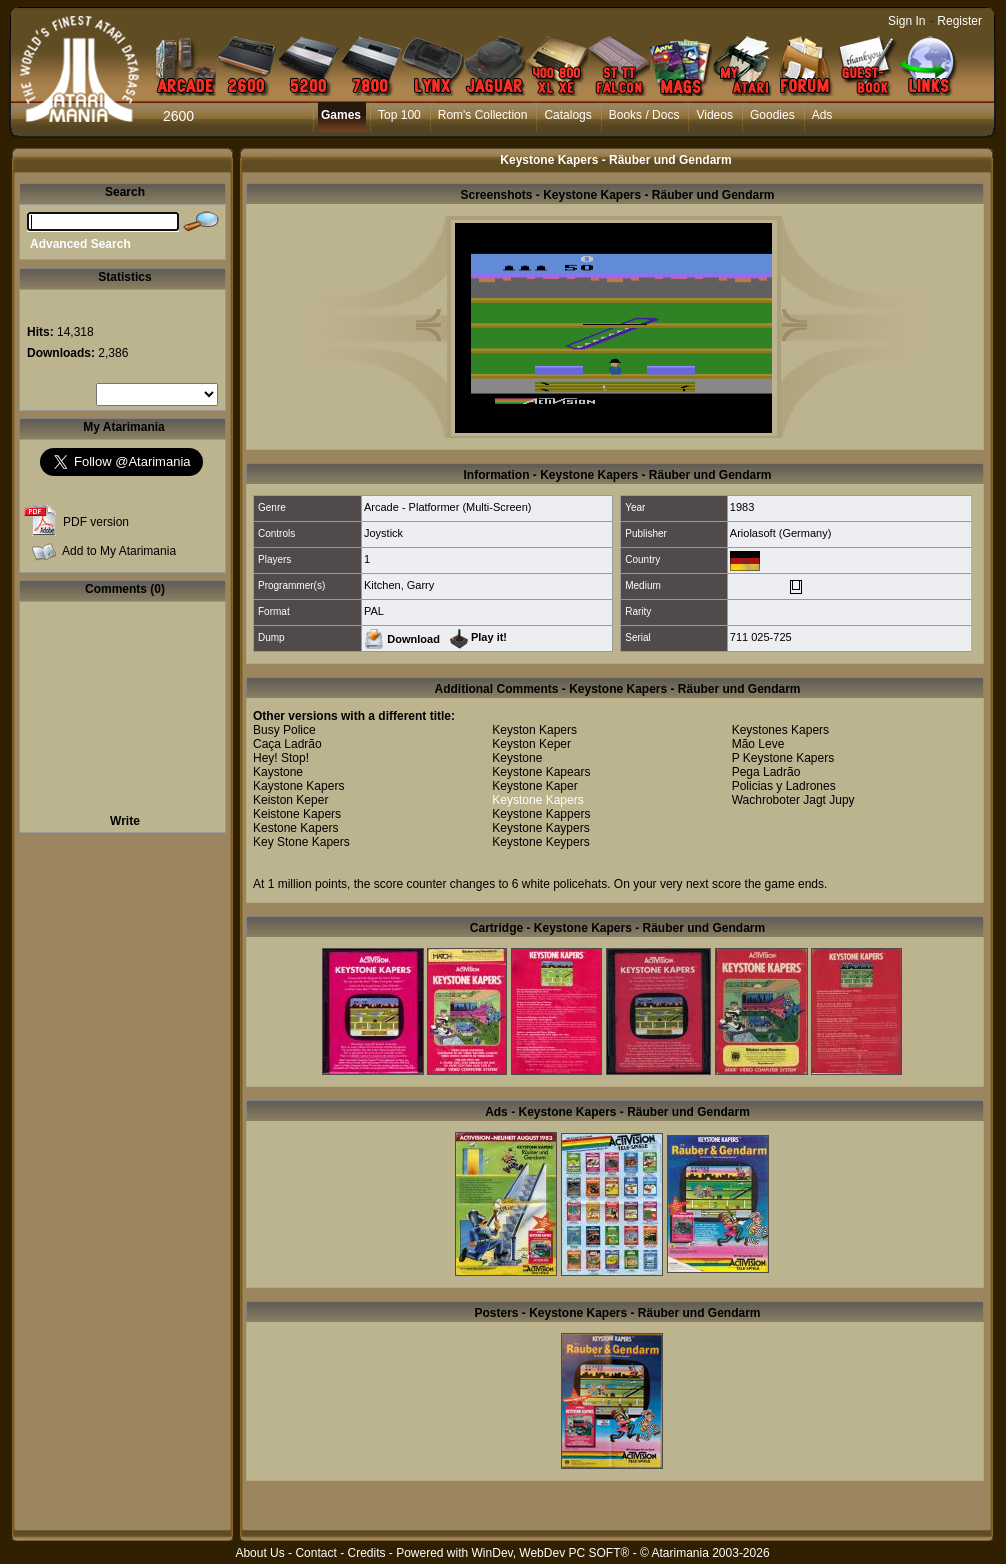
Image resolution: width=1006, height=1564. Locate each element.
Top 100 (399, 115)
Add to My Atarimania (119, 551)
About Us (259, 1553)
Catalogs (567, 115)
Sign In (906, 21)
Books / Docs (644, 115)
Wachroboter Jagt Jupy (793, 800)
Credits (366, 1553)
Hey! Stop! (281, 758)
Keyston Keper (531, 744)
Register (959, 21)
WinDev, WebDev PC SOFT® (551, 1553)
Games (341, 115)
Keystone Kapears (541, 772)
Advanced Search (80, 244)
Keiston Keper (290, 800)
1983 (742, 507)
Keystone (517, 758)
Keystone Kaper (534, 786)
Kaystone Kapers (298, 786)
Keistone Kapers (297, 814)
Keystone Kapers (537, 800)
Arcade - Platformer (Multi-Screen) (448, 507)
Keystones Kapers (780, 730)
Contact (315, 1553)
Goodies (772, 115)
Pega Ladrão (766, 772)
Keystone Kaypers (540, 828)
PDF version (96, 522)
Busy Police (284, 730)
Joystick (383, 533)
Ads (822, 115)
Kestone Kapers (295, 828)
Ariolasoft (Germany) (780, 533)
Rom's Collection (483, 115)
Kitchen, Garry (399, 585)
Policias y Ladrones (784, 786)
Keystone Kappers (541, 814)
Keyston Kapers (534, 730)
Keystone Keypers (540, 842)
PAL (374, 611)
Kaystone (278, 772)
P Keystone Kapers (783, 758)
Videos (714, 115)
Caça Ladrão (287, 744)
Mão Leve (758, 744)
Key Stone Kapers (301, 842)
